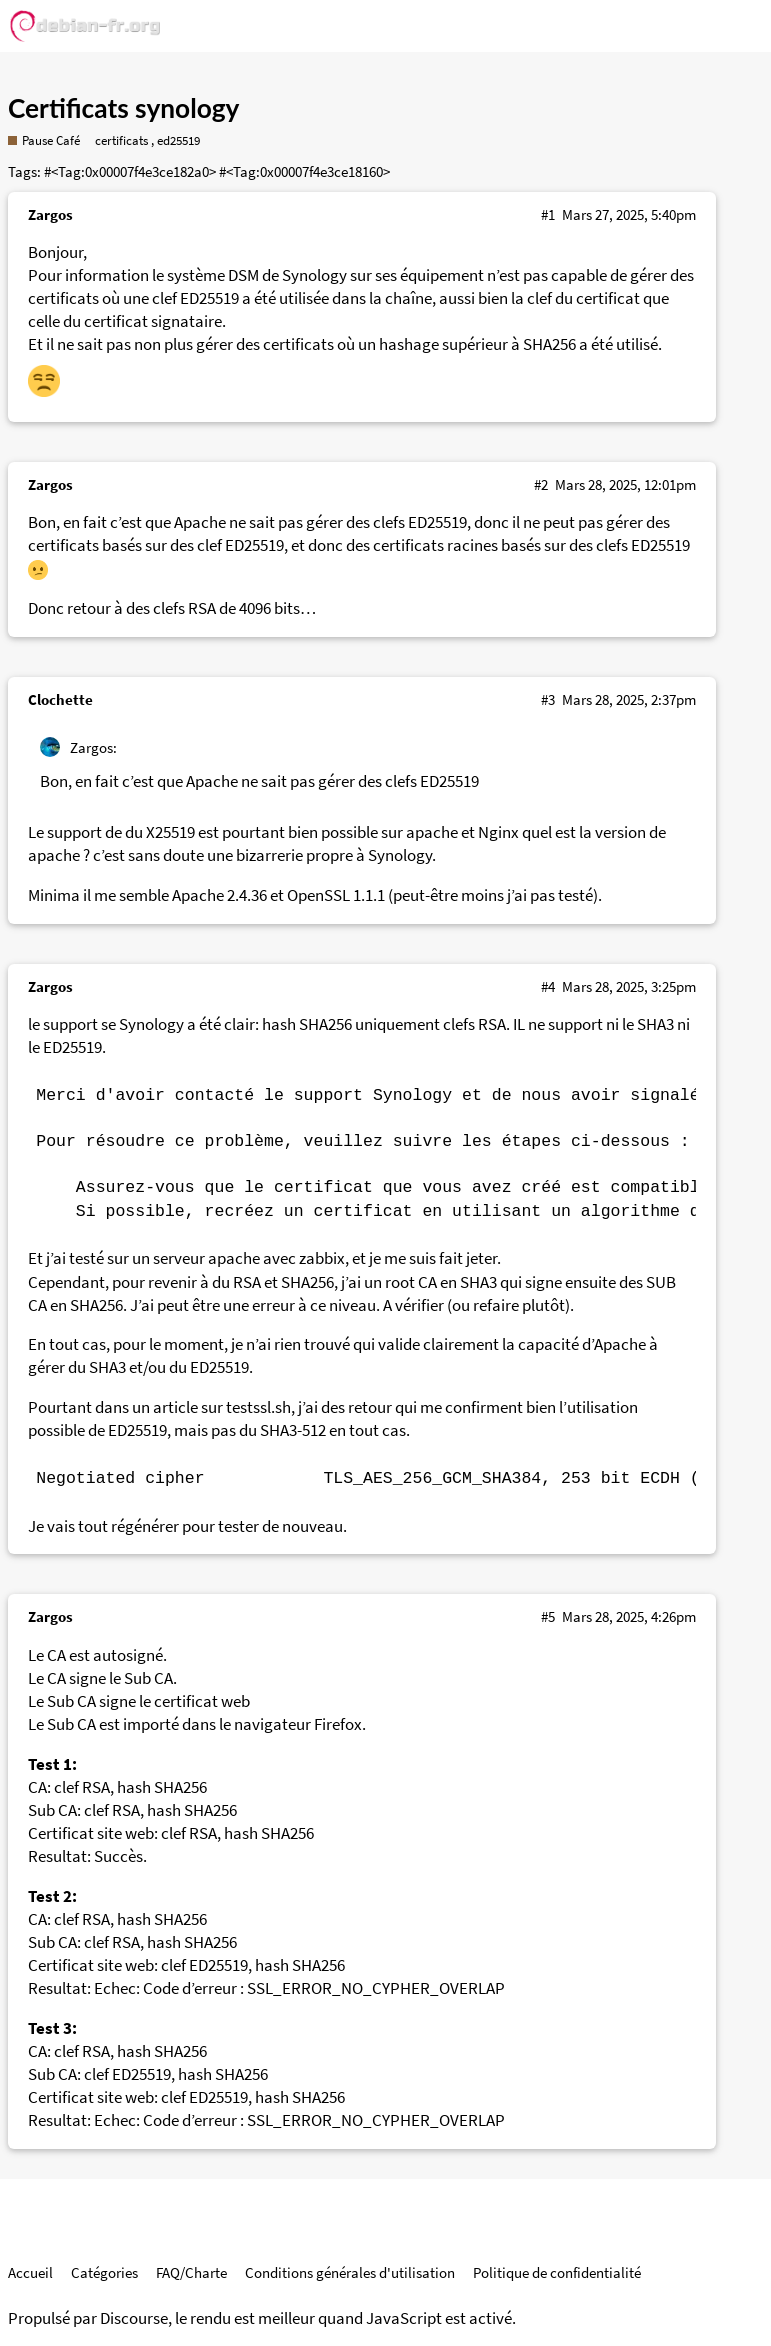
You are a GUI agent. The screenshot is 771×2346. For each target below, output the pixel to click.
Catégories (104, 2272)
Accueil (30, 2272)
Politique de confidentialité (557, 2272)
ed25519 (178, 140)
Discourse (134, 2318)
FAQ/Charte (191, 2272)
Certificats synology (123, 108)
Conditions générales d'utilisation (350, 2272)
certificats (121, 140)
